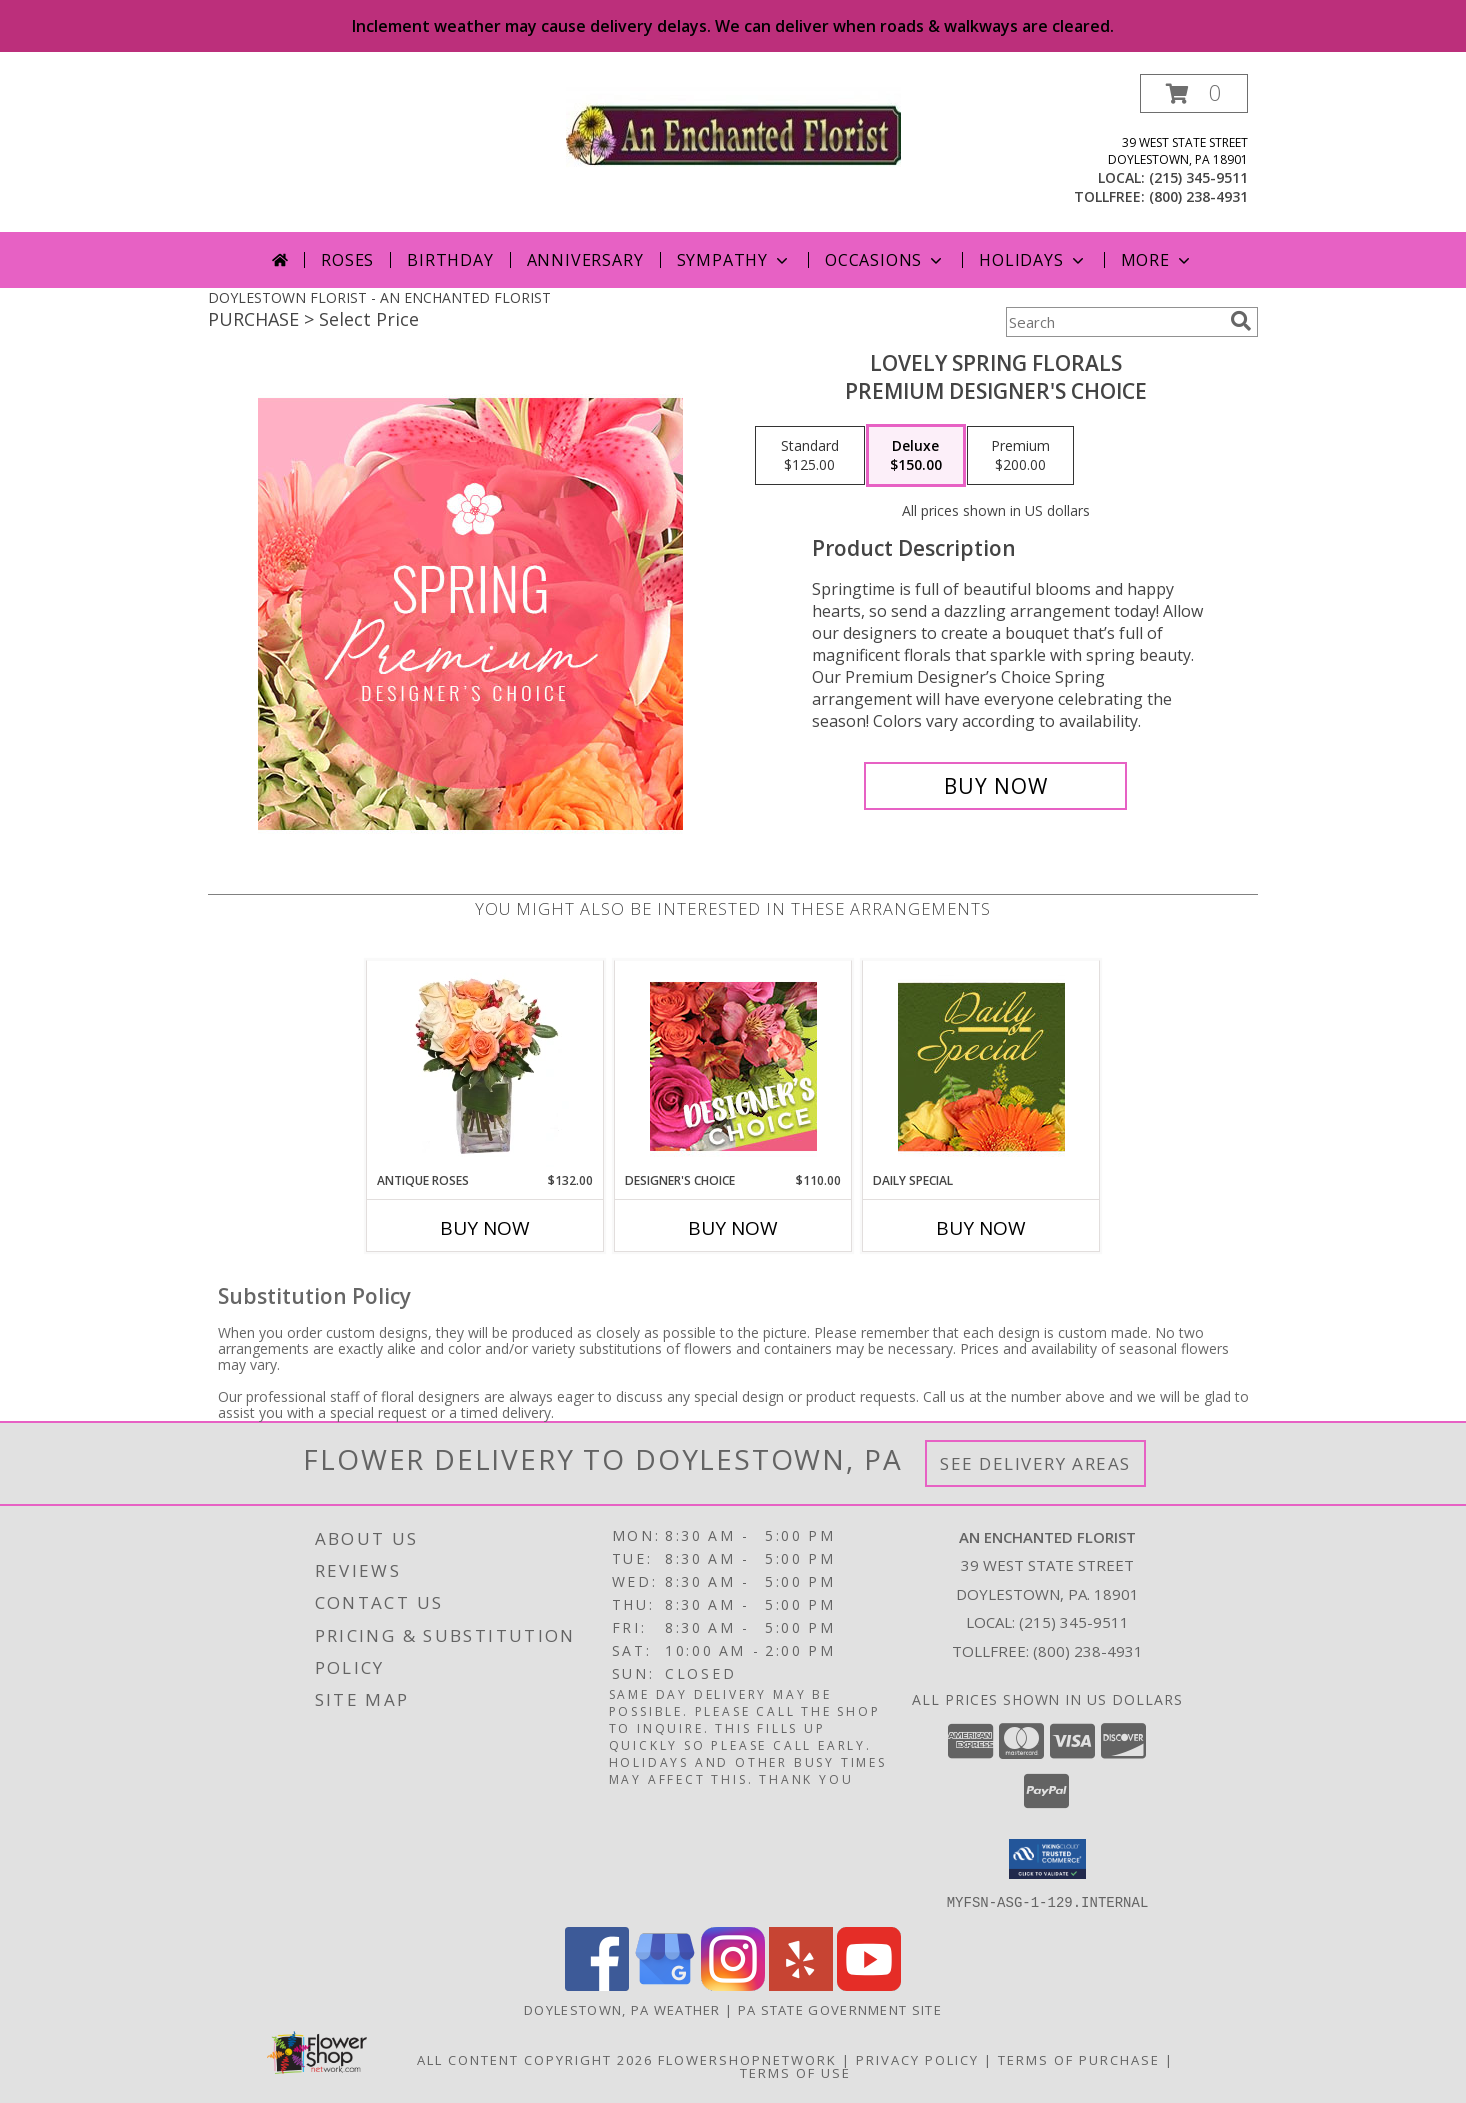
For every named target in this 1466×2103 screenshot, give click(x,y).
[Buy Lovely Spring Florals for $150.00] (995, 786)
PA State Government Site (840, 2009)
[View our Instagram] (733, 1984)
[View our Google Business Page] (665, 1984)
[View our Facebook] (597, 1984)
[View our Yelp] (801, 1984)
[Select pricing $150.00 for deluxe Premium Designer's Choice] (916, 456)
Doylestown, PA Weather (622, 2009)
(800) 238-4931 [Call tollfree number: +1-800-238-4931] (1198, 196)
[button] (1194, 93)
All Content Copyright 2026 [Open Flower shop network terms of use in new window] (535, 2059)
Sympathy (734, 260)
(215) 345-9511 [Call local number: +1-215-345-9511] (1198, 177)
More (1157, 260)
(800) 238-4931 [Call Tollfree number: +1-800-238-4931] (1088, 1651)
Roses (347, 260)
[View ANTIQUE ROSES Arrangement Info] (485, 1066)
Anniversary (585, 260)
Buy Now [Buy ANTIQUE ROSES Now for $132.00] (485, 1228)
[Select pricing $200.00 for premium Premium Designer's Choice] (1020, 456)
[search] (1241, 321)
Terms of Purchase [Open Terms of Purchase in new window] (1079, 2059)
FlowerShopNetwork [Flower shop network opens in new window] (747, 2059)
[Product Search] (1114, 322)
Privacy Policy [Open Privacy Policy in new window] (917, 2059)
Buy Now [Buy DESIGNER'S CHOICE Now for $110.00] (733, 1228)
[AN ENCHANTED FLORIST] (733, 132)
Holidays (1033, 260)
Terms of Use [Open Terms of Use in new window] (795, 2072)
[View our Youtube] (869, 1984)
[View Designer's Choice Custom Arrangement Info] (733, 1066)
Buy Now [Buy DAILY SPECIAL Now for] (981, 1228)
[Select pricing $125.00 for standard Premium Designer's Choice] (810, 456)
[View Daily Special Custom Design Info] (981, 1066)
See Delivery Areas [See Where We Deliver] (1035, 1463)
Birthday (450, 260)
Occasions (885, 260)
